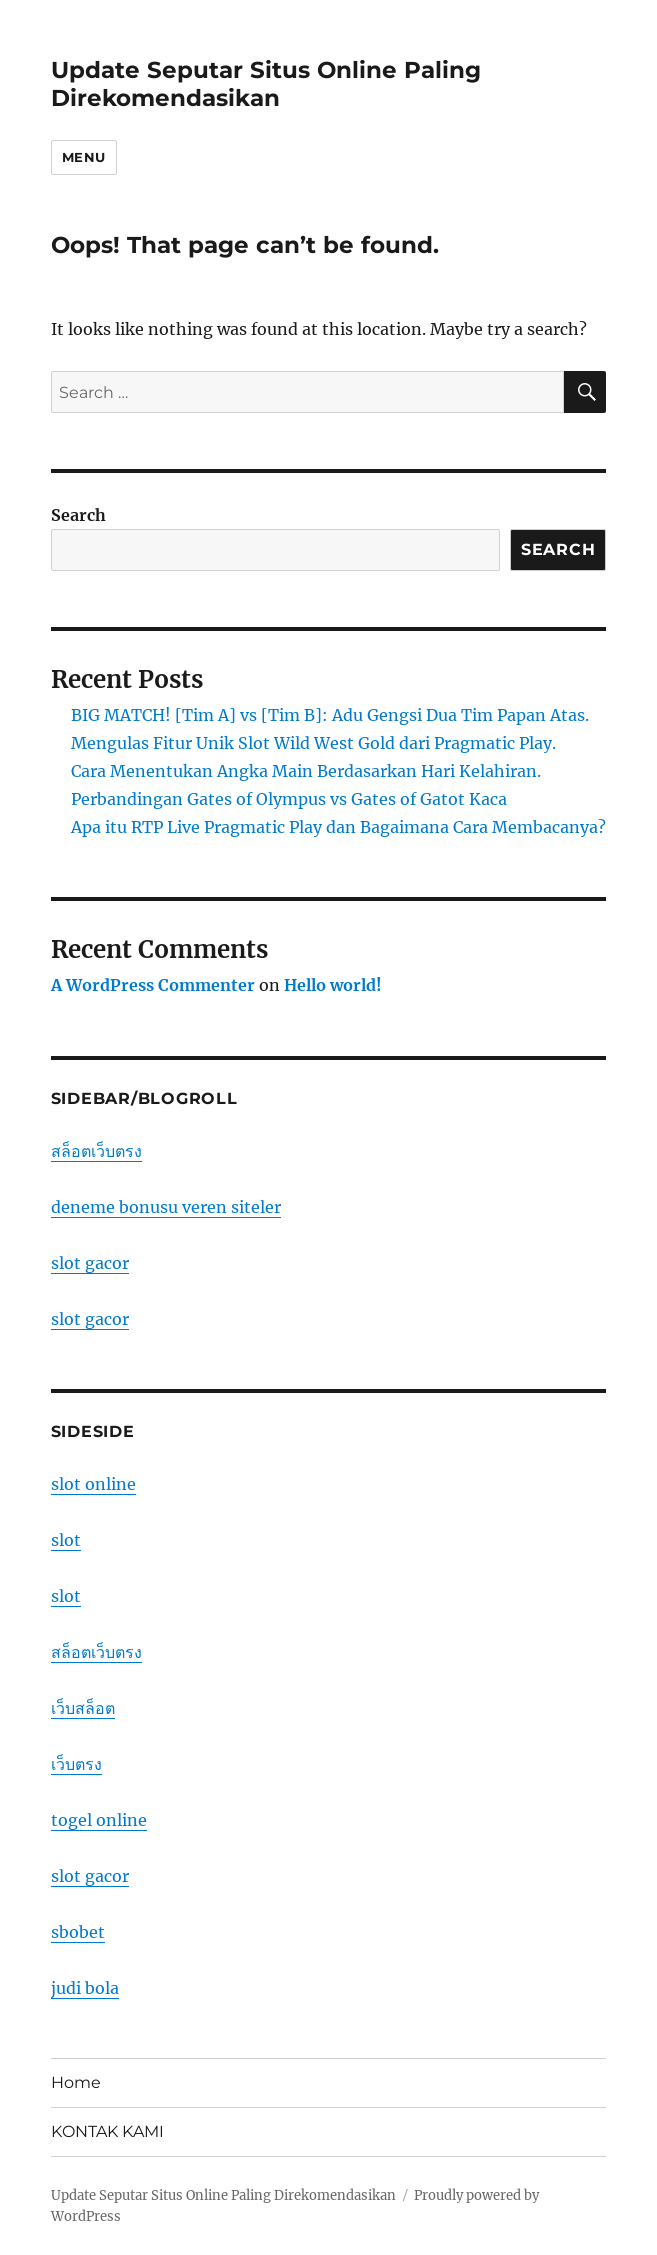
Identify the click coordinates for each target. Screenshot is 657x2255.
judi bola (85, 1988)
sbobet (78, 1932)
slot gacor (90, 1263)
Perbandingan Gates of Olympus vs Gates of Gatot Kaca (289, 799)
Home (76, 2082)
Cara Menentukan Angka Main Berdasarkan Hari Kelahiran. (306, 771)
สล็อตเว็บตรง (96, 1151)
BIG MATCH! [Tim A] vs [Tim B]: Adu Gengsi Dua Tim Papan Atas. (330, 715)
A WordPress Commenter (153, 985)
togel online (99, 1820)
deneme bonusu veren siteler (166, 1207)
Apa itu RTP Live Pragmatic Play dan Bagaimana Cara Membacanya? (338, 827)
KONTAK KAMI (107, 2131)
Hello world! (333, 985)
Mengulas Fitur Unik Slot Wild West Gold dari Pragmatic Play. (313, 743)
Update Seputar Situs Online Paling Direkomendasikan (266, 84)
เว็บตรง (76, 1764)
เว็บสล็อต (83, 1708)
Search (78, 515)
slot (66, 1540)
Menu (84, 157)
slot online (93, 1484)
